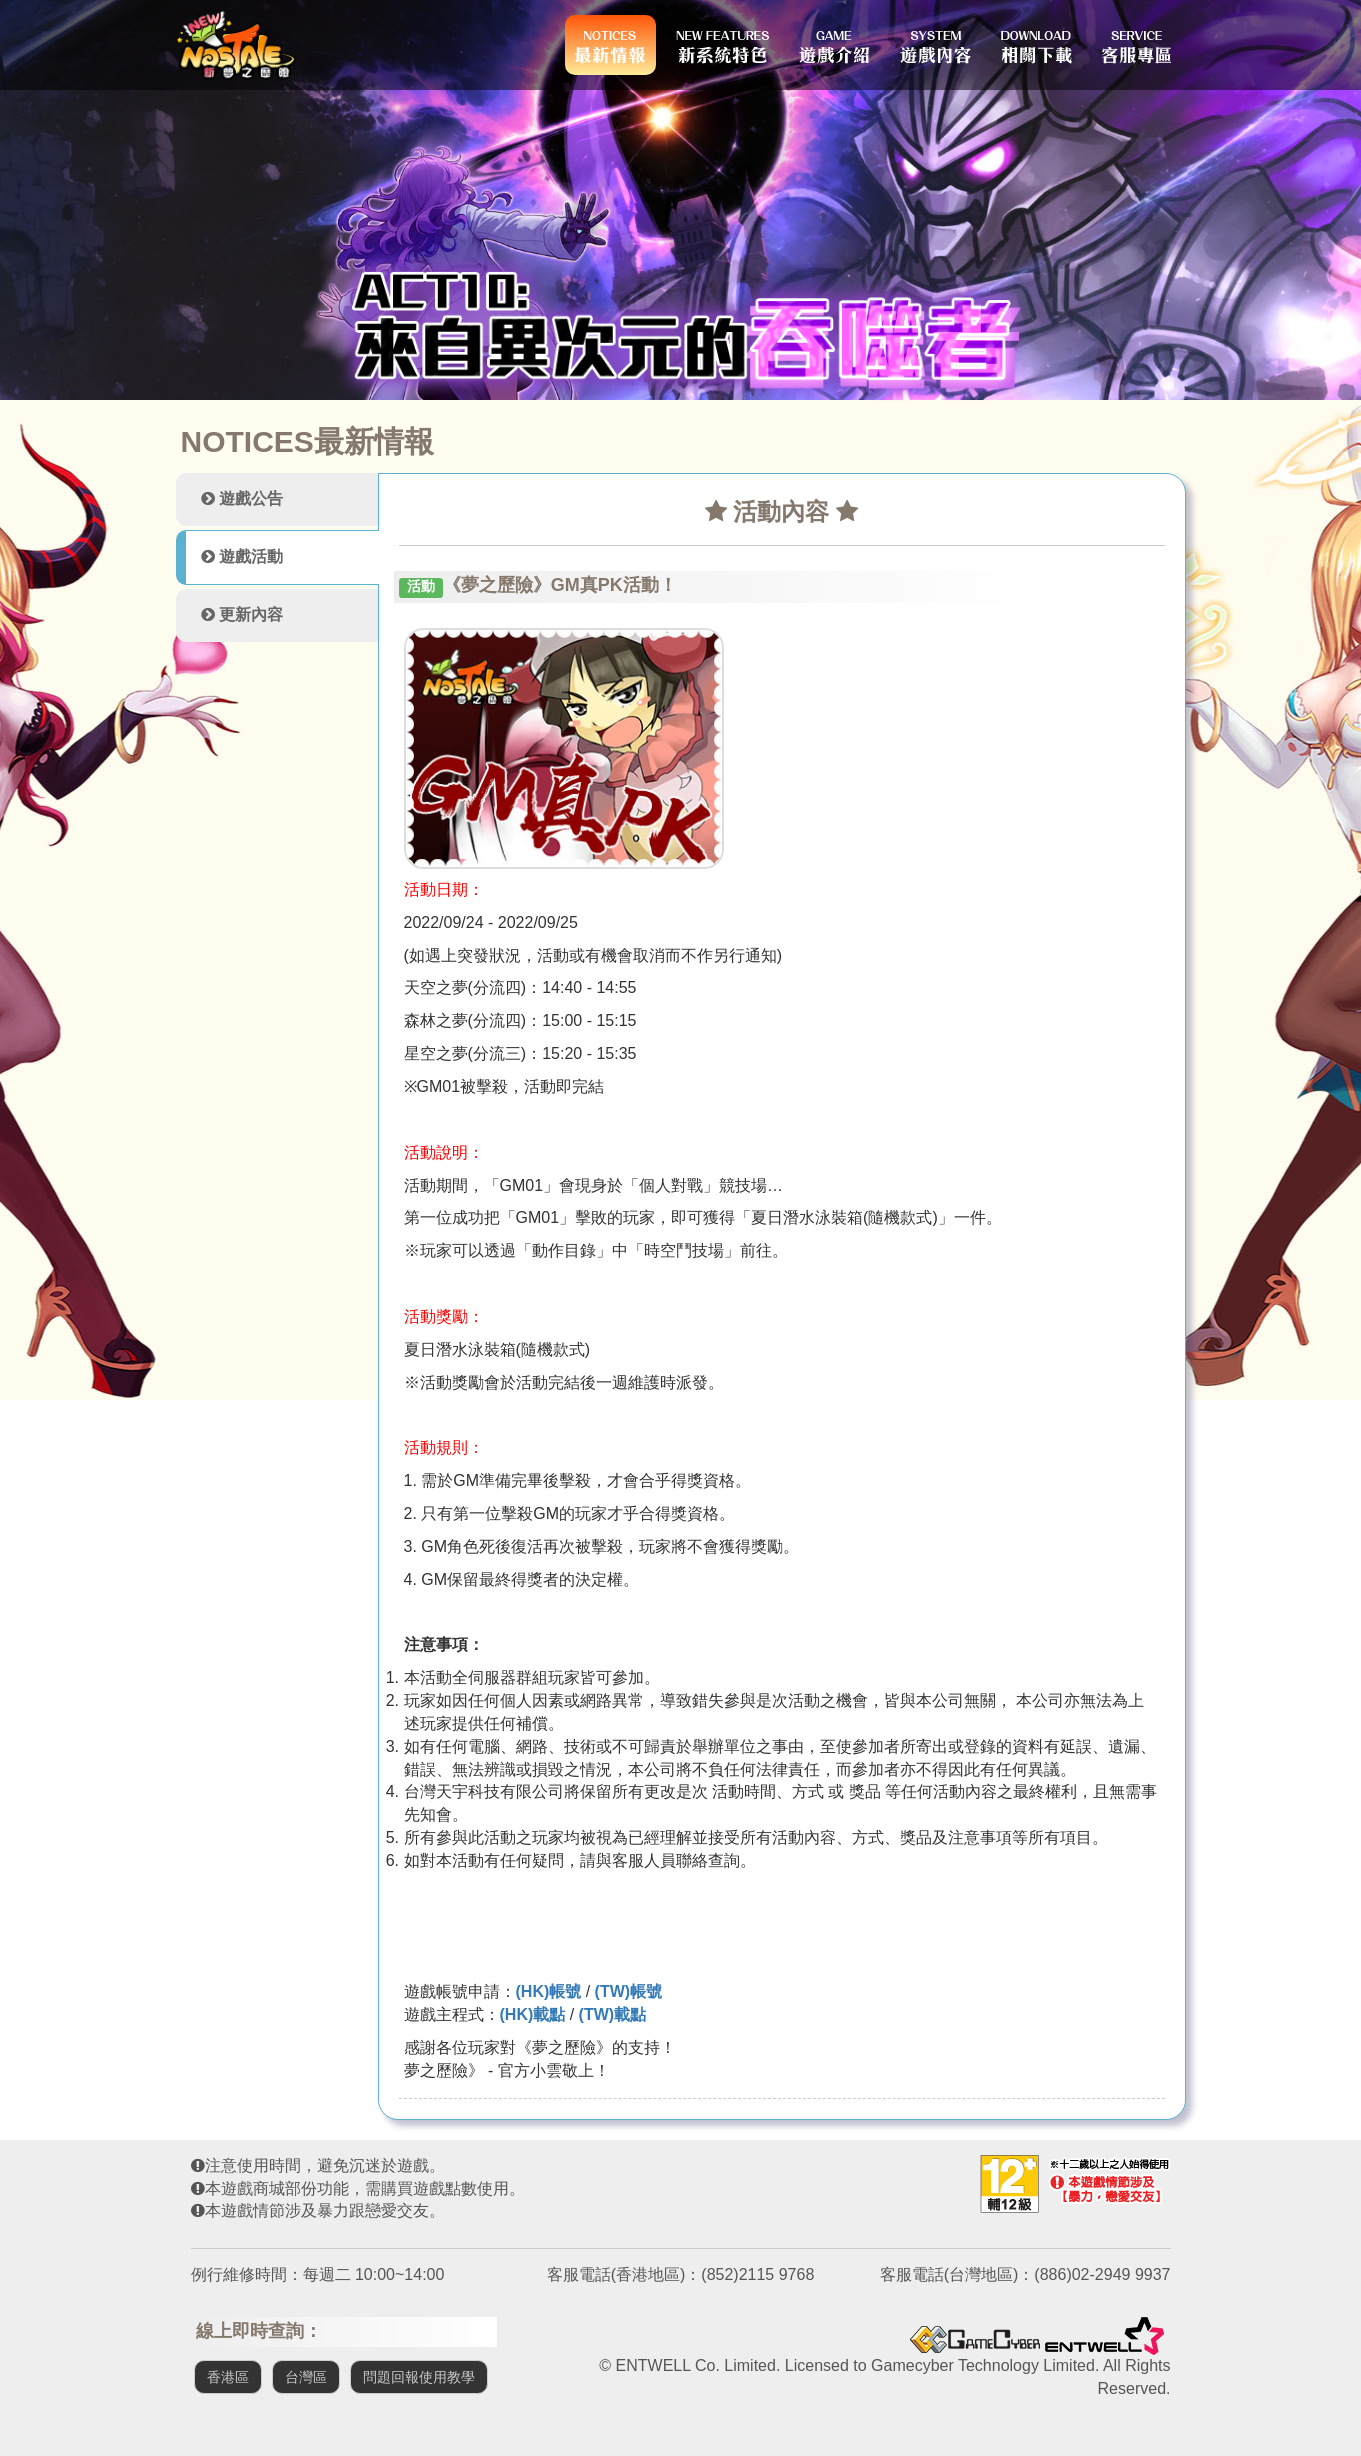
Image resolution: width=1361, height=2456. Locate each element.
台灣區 (306, 2377)
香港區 (228, 2377)
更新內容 (242, 614)
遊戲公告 (242, 498)
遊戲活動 (242, 556)
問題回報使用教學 (419, 2377)
